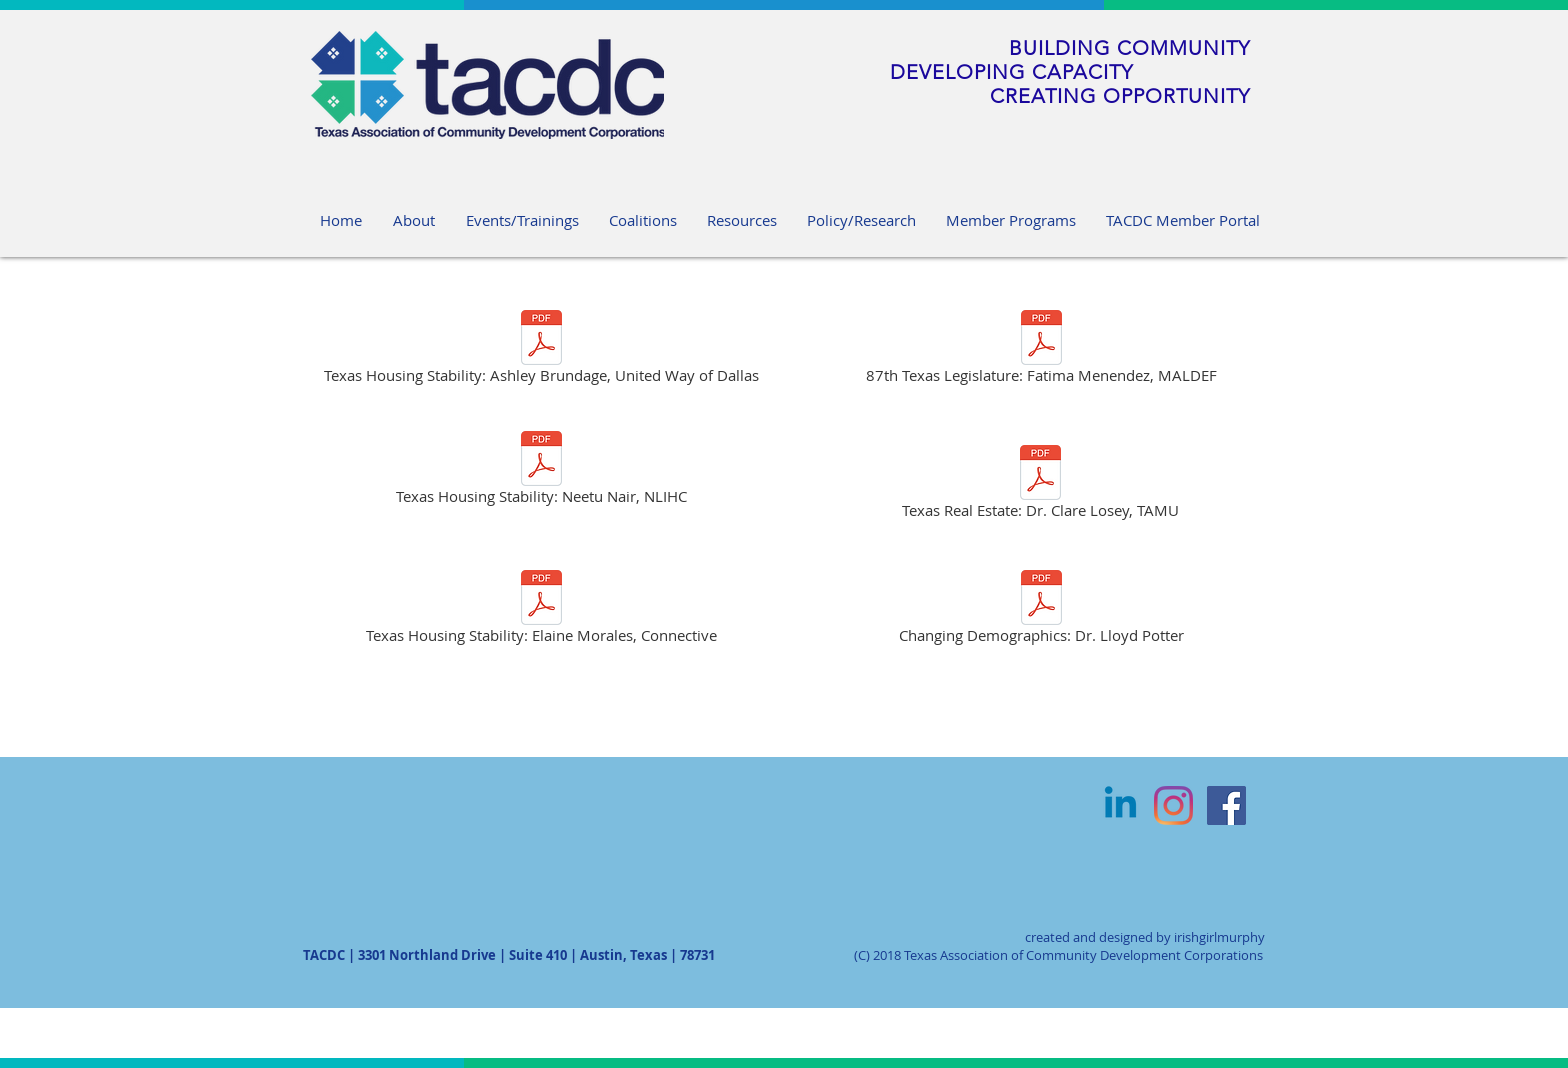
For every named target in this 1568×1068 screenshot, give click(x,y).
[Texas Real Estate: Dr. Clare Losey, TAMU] (1040, 485)
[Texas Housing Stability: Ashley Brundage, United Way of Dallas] (541, 350)
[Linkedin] (1120, 805)
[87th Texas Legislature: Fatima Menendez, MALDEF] (1041, 350)
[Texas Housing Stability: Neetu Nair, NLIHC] (541, 471)
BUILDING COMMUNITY (1129, 48)
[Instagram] (1173, 805)
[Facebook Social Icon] (1226, 805)
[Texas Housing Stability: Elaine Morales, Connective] (541, 610)
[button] (742, 220)
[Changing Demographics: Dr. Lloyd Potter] (1041, 610)
